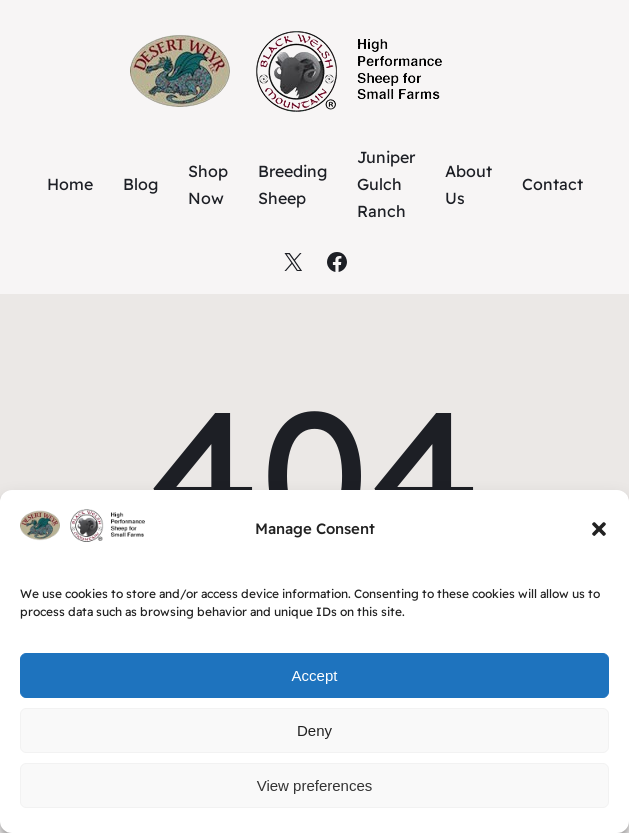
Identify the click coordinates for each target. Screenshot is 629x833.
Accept (315, 675)
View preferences (315, 785)
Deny (314, 730)
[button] (599, 529)
